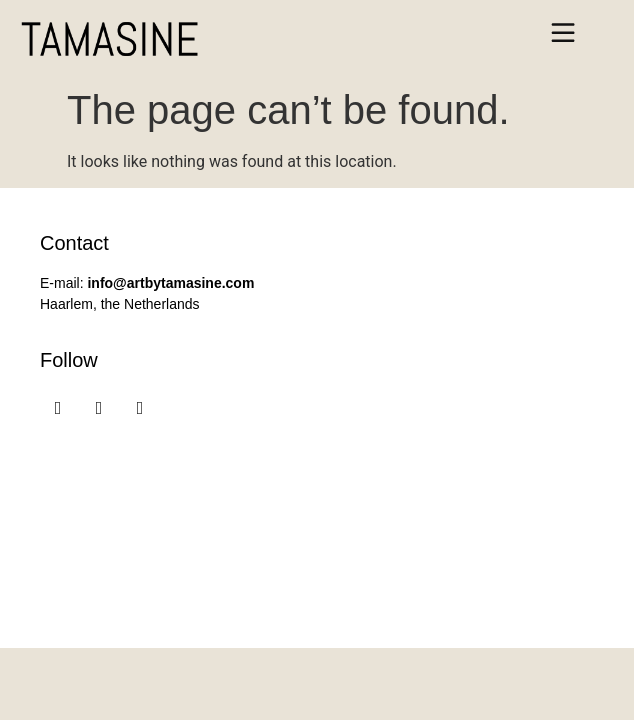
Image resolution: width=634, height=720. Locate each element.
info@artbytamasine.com (170, 283)
